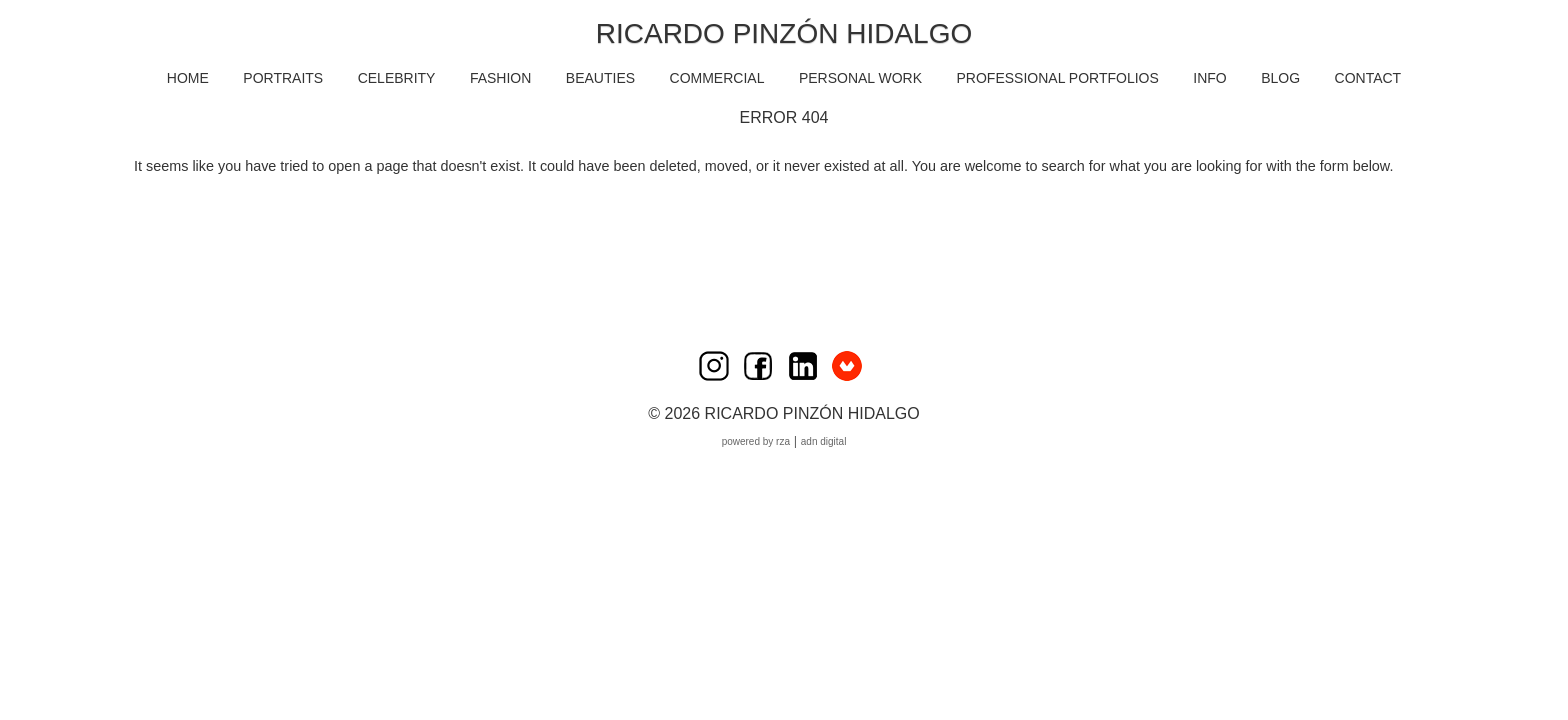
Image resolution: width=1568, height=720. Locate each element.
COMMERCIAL (717, 78)
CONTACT (1368, 78)
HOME (188, 78)
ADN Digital (824, 441)
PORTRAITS (283, 78)
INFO (1209, 78)
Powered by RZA (756, 441)
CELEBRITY (397, 78)
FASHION (500, 78)
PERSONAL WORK (860, 78)
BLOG (1280, 78)
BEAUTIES (600, 78)
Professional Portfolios (1058, 78)
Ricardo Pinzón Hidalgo (784, 33)
